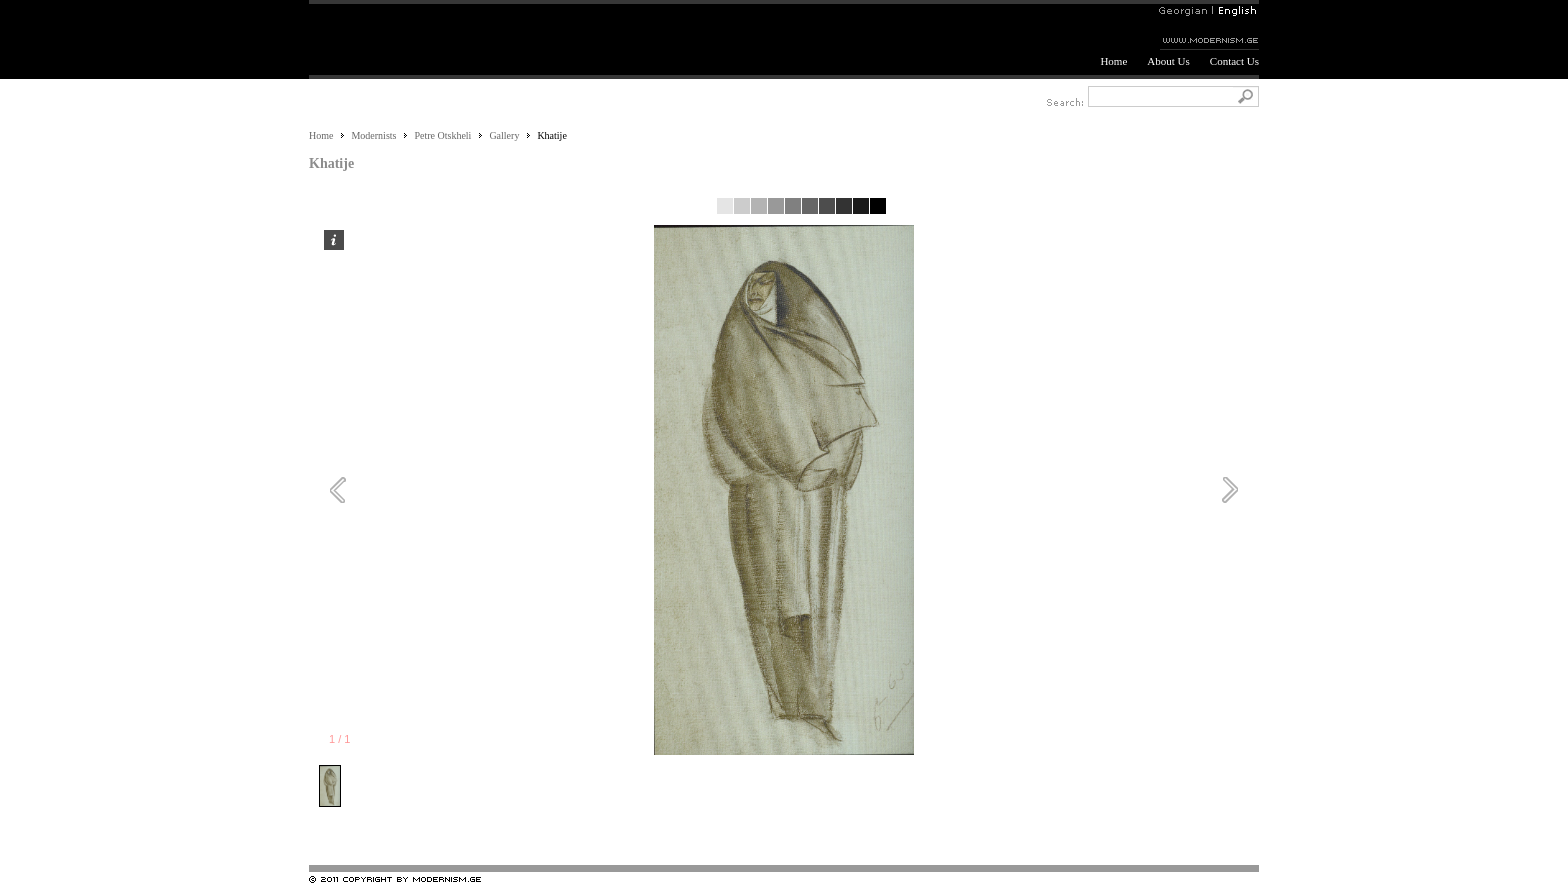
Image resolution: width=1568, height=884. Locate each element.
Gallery (504, 135)
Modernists (373, 135)
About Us (1168, 61)
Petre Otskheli (442, 135)
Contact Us (1234, 61)
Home (1113, 61)
